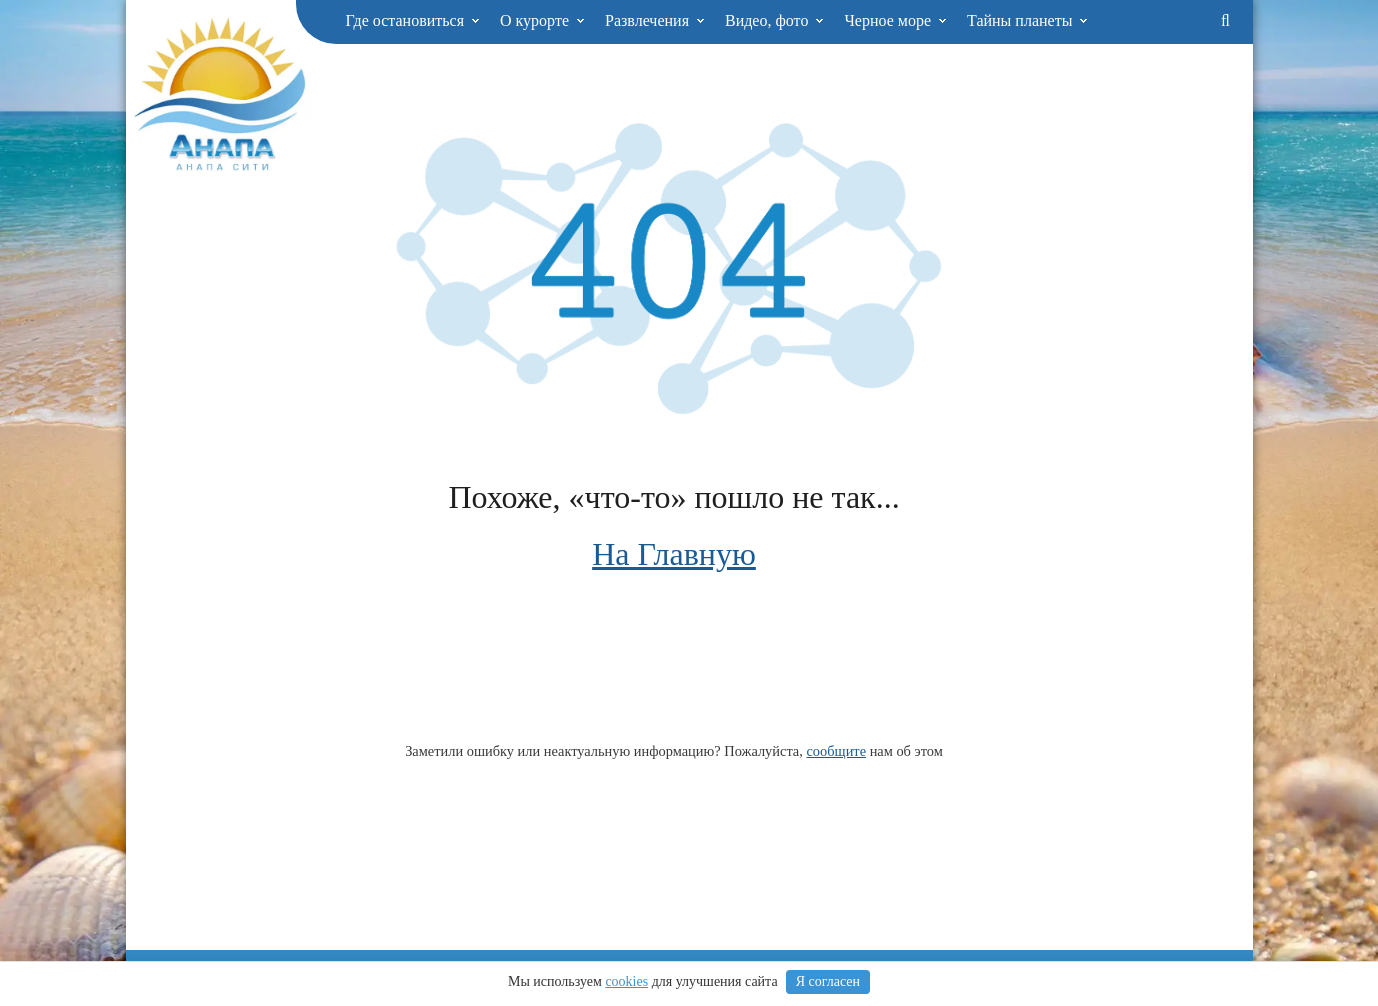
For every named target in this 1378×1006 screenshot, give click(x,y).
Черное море (895, 20)
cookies (626, 981)
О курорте (542, 20)
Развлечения (655, 20)
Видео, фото (774, 20)
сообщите (836, 751)
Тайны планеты (1027, 20)
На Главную (674, 554)
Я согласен (828, 981)
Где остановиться (413, 20)
